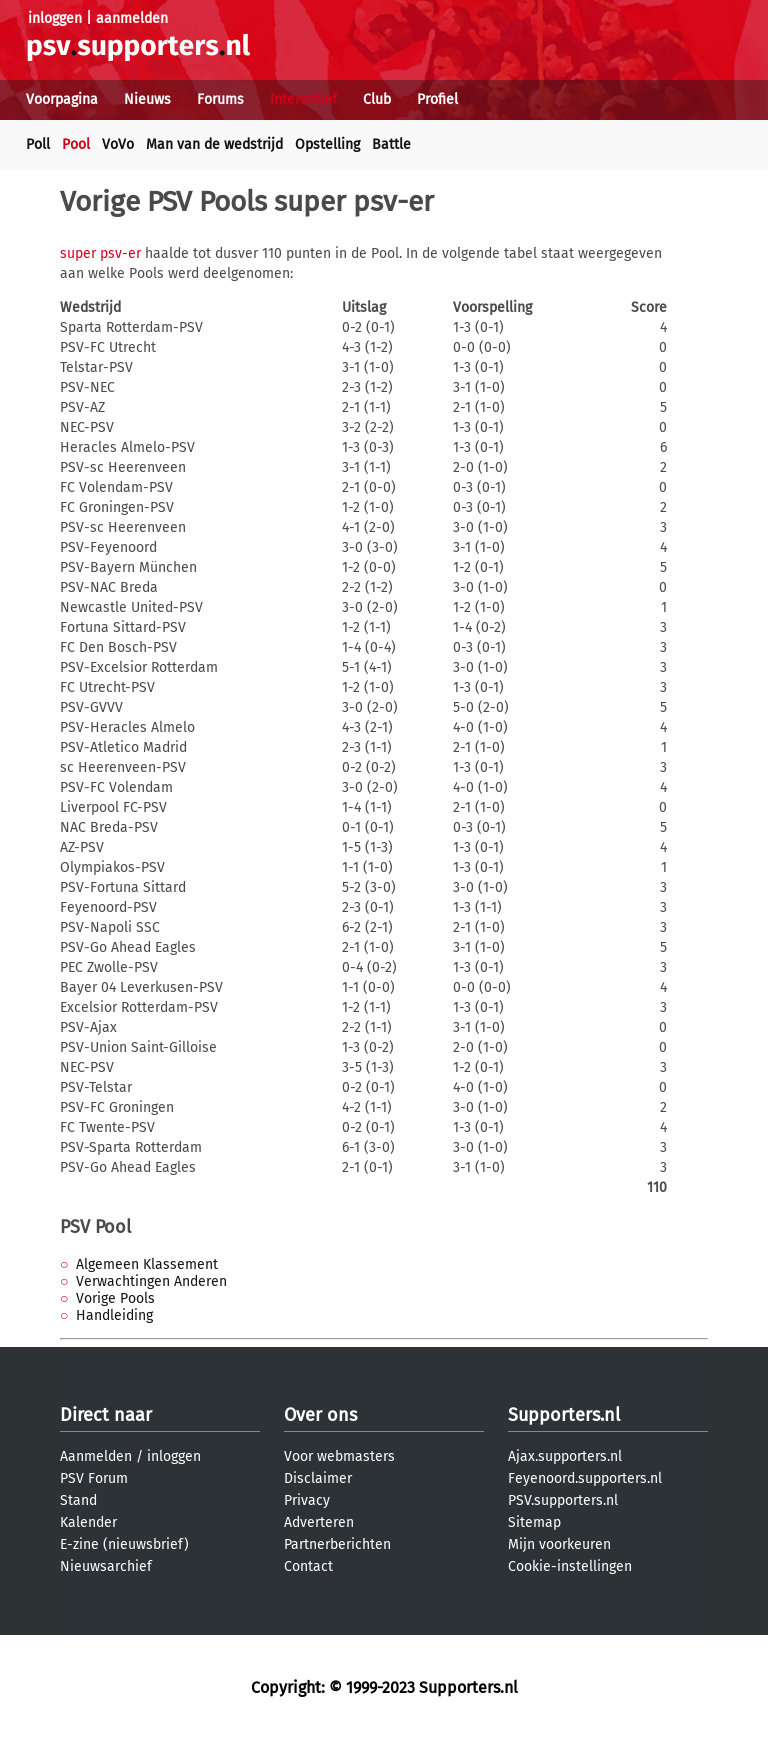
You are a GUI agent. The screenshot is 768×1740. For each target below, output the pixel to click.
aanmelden (132, 18)
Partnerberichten (337, 1544)
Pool (76, 144)
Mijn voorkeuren (559, 1544)
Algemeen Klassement (147, 1264)
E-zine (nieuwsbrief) (124, 1544)
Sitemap (534, 1522)
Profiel (437, 99)
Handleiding (114, 1315)
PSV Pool (95, 1227)
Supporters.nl (564, 1415)
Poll (38, 144)
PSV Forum (94, 1478)
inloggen (55, 18)
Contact (308, 1566)
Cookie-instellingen (570, 1566)
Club (377, 99)
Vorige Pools (115, 1298)
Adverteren (319, 1522)
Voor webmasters (339, 1456)
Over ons (320, 1415)
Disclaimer (318, 1478)
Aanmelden (96, 1456)
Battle (391, 144)
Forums (220, 99)
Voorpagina (62, 99)
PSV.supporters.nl (563, 1500)
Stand (78, 1500)
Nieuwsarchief (106, 1566)
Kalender (88, 1522)
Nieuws (147, 99)
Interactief (303, 99)
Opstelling (327, 144)
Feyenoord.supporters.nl (585, 1478)
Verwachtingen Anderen (151, 1281)
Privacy (307, 1500)
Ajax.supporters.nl (565, 1456)
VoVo (118, 144)
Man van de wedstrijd (214, 144)
